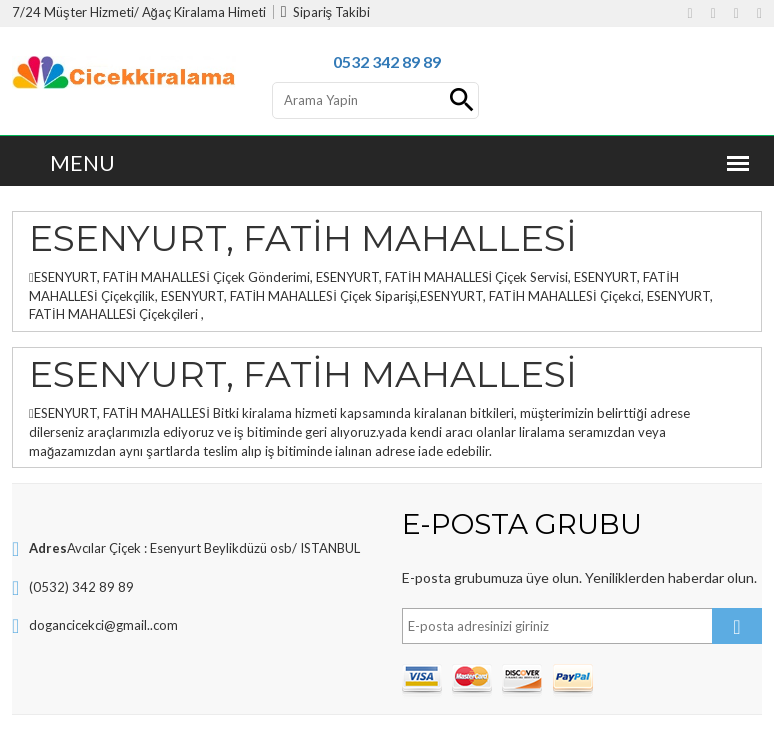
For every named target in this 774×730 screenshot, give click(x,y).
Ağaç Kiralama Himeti (204, 12)
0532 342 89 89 (387, 61)
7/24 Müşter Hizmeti (73, 12)
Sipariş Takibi (325, 12)
